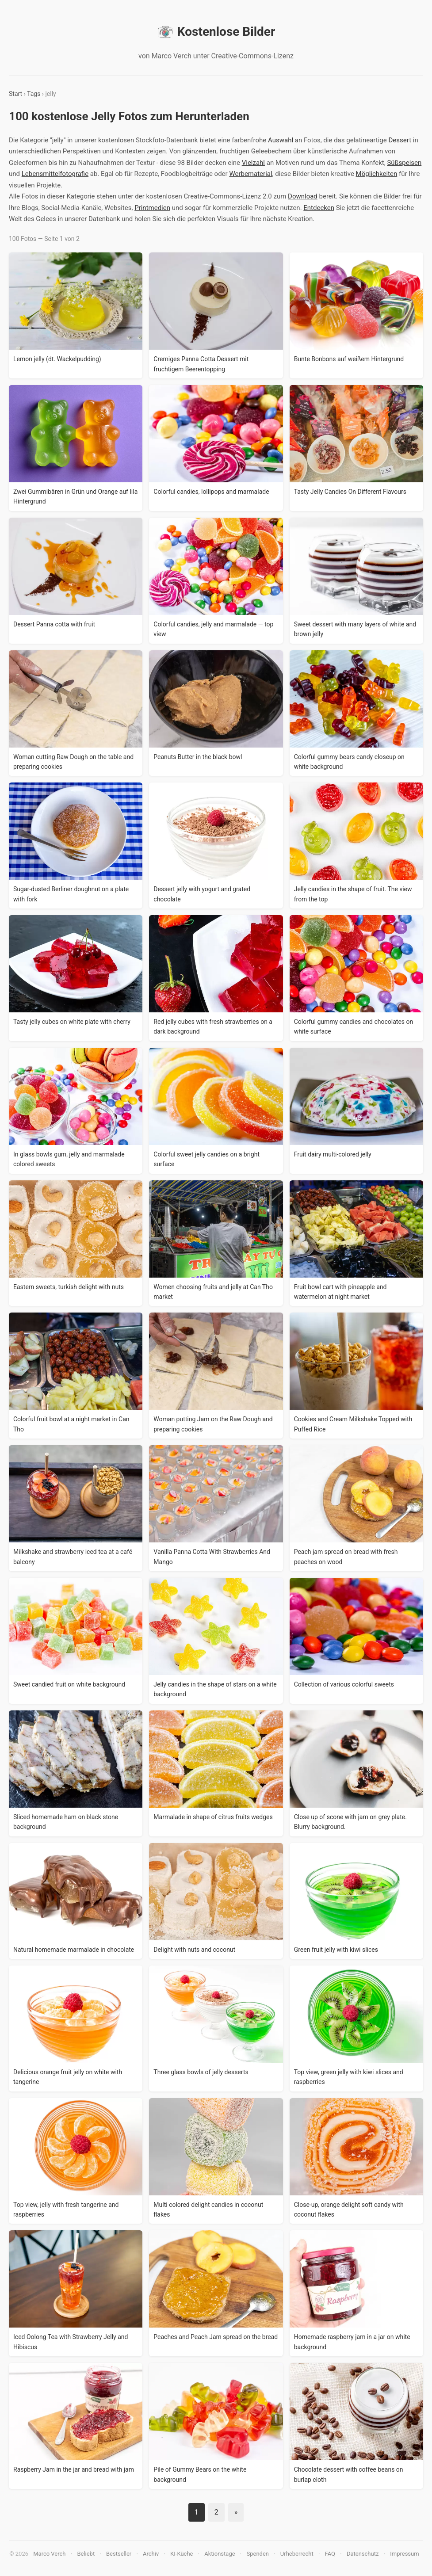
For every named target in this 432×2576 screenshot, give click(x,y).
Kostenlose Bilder (216, 32)
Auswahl (280, 140)
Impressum (404, 2553)
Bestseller (118, 2553)
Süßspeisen (404, 163)
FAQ (330, 2553)
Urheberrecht (296, 2553)
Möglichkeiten (377, 174)
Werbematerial (250, 174)
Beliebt (86, 2553)
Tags (33, 93)
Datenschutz (362, 2553)
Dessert (399, 140)
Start (15, 93)
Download (302, 196)
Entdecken (318, 208)
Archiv (151, 2553)
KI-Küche (181, 2553)
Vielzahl (253, 163)
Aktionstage (219, 2553)
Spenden (257, 2553)
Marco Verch (49, 2553)
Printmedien (152, 208)
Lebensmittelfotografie (55, 174)
